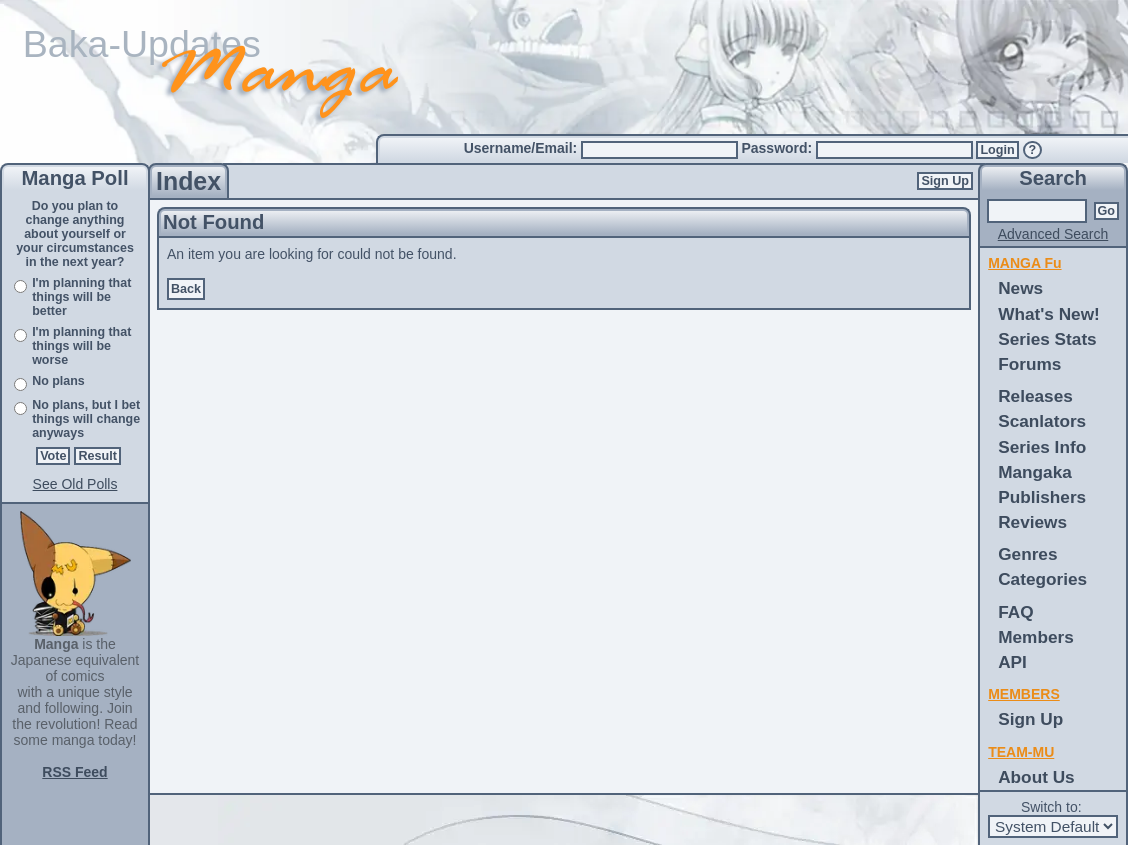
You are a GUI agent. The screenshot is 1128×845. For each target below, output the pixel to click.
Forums (1029, 364)
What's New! (1049, 314)
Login (997, 150)
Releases (1035, 396)
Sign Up (945, 181)
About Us (1036, 777)
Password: (778, 148)
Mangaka (1035, 472)
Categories (1042, 579)
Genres (1027, 554)
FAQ (1015, 612)
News (1020, 288)
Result (97, 456)
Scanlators (1042, 421)
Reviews (1032, 522)
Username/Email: (523, 148)
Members (1036, 637)
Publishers (1042, 497)
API (1012, 662)
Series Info (1042, 447)
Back (186, 289)
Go (1107, 211)
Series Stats (1047, 339)
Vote (53, 456)
